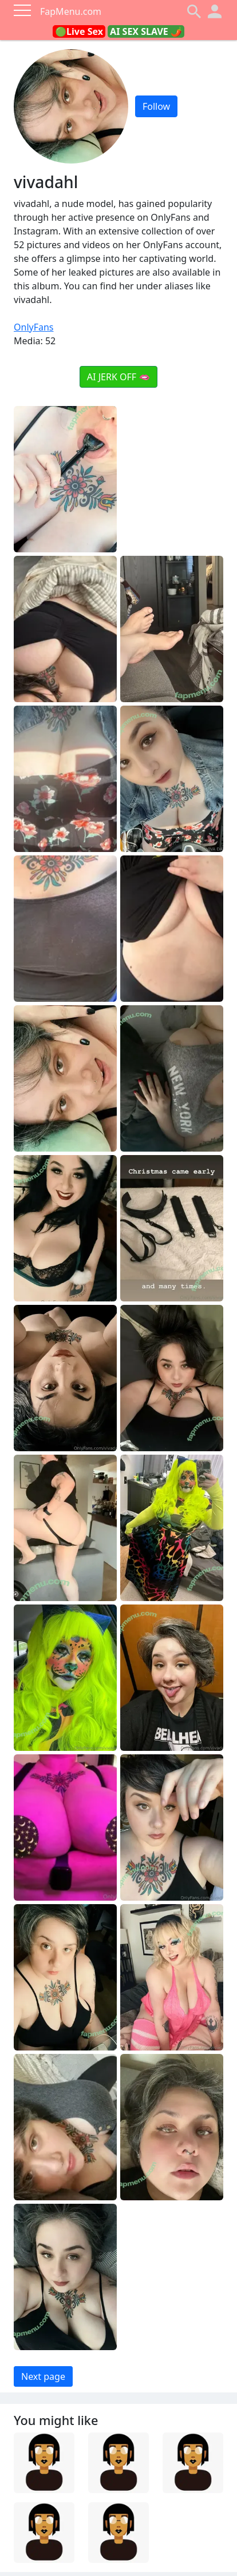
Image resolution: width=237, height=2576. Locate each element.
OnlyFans (34, 327)
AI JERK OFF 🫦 (118, 377)
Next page (43, 2376)
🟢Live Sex (79, 31)
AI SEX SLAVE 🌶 (146, 31)
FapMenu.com (70, 11)
